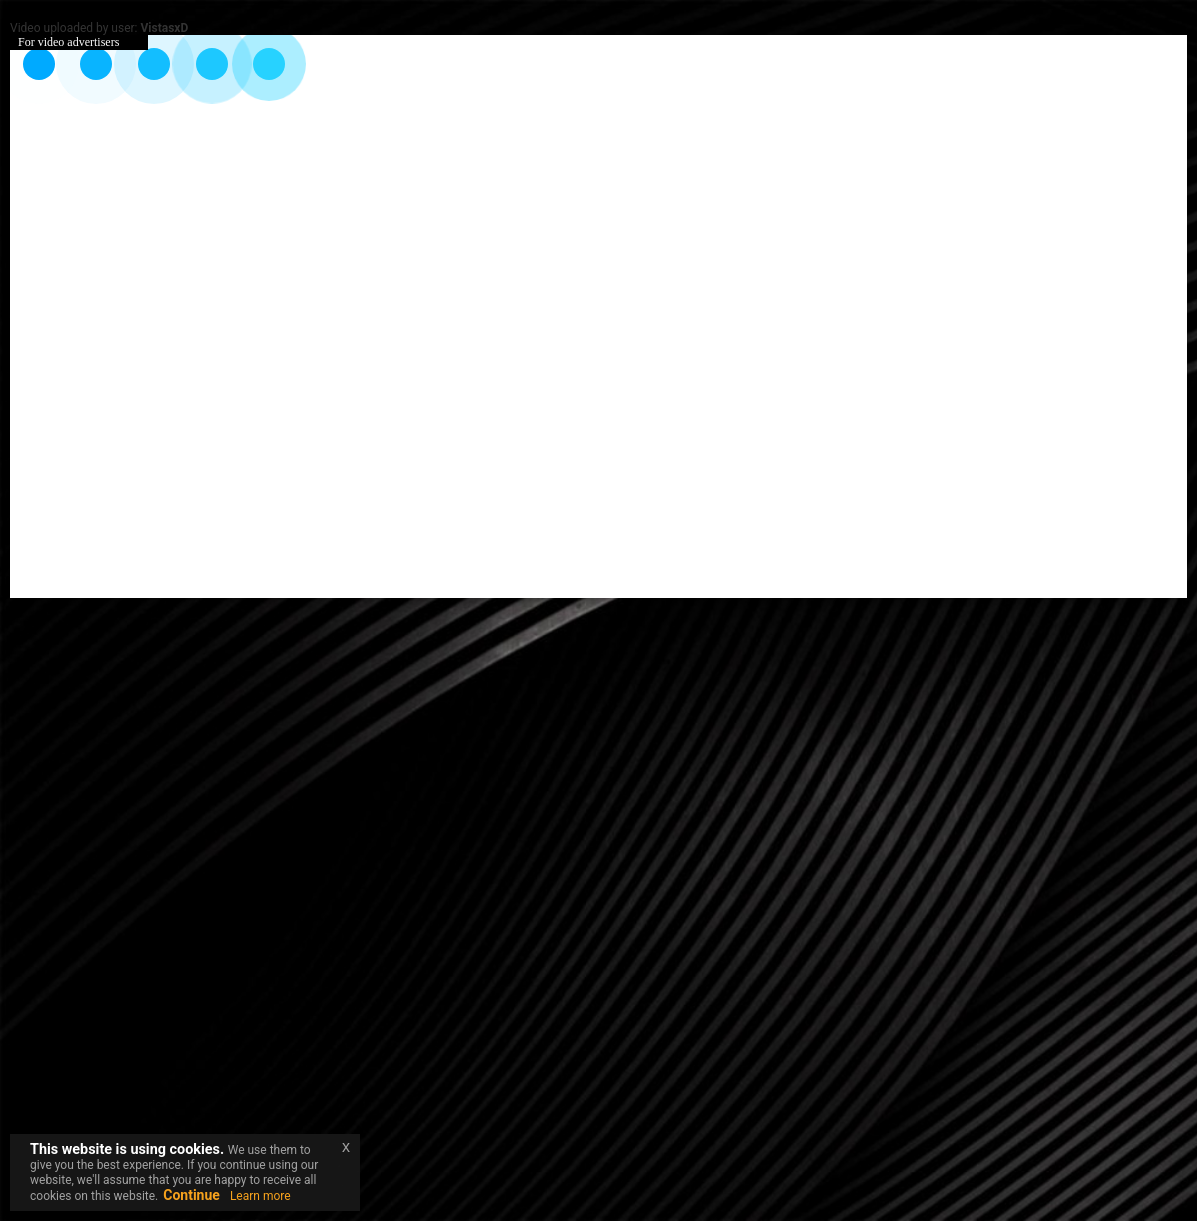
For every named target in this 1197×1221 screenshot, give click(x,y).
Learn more (260, 1196)
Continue (191, 1195)
